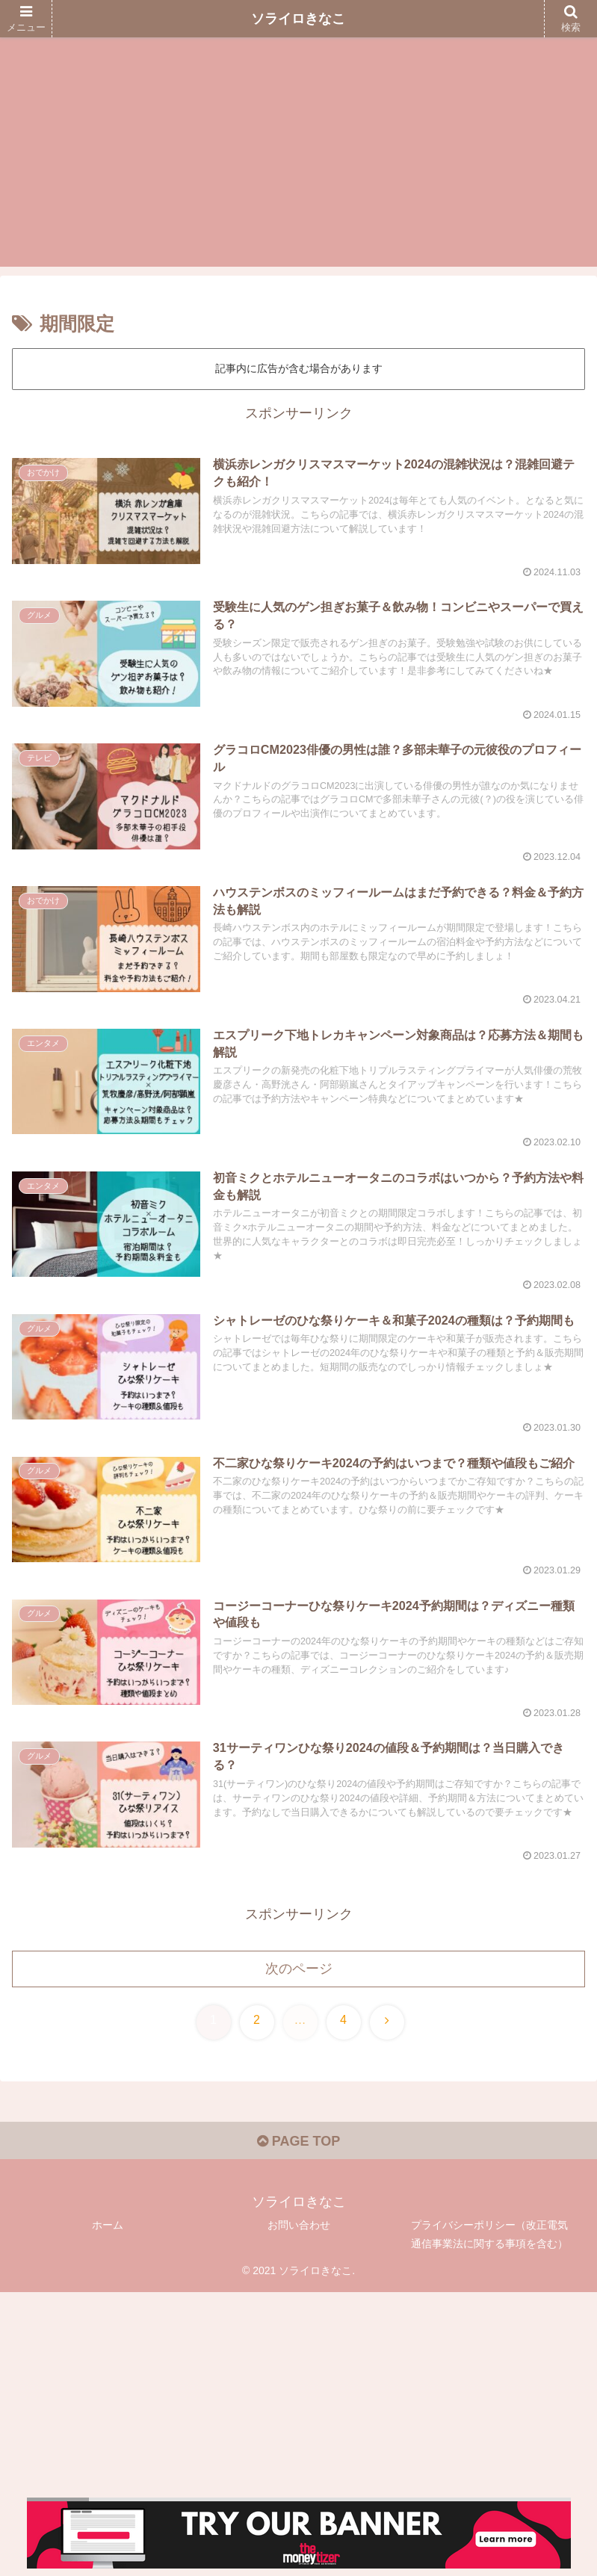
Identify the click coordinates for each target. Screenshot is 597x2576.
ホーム (107, 2225)
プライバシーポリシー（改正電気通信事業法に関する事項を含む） (489, 2234)
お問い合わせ (298, 2225)
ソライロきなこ (298, 18)
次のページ (298, 1968)
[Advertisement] (298, 162)
